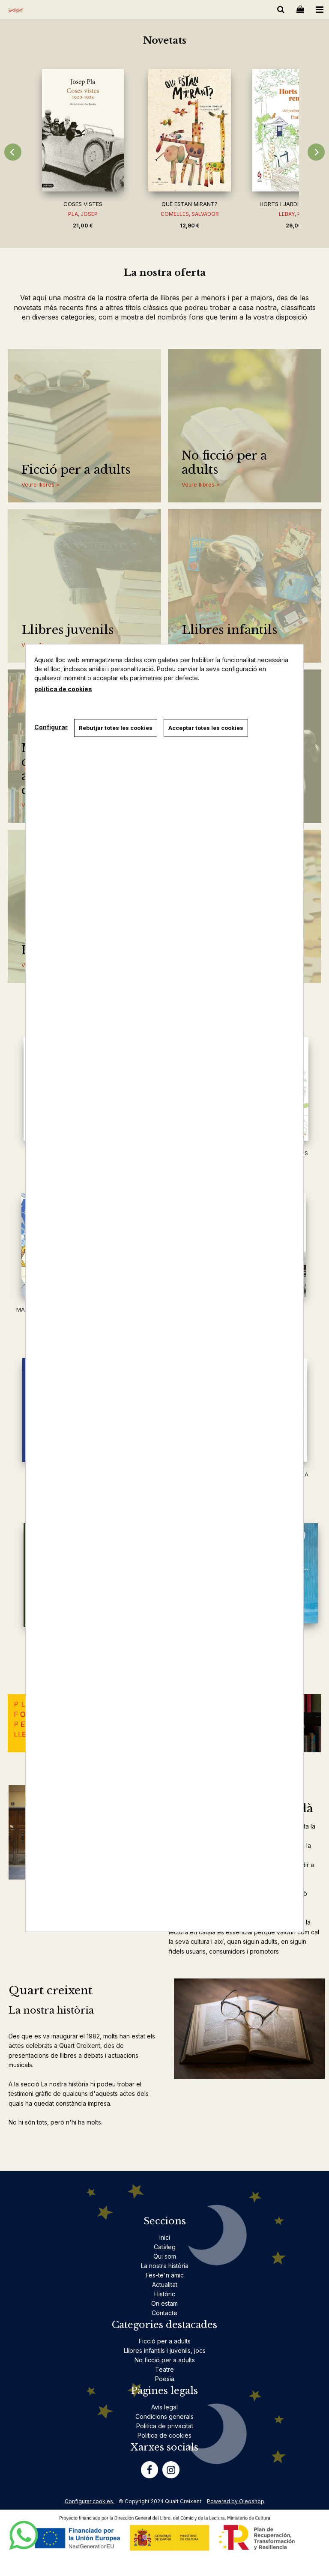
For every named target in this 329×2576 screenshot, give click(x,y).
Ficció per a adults (75, 470)
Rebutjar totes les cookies (116, 727)
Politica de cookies (164, 2435)
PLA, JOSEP (83, 214)
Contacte (164, 2312)
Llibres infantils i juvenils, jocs (165, 2350)
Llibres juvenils (67, 630)
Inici (164, 2237)
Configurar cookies (89, 2501)
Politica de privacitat (164, 2426)
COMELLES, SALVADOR (190, 214)
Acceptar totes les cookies (205, 727)
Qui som (164, 2256)
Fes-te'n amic (165, 2275)
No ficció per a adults (224, 463)
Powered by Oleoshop (235, 2501)
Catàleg (165, 2246)
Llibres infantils (229, 630)
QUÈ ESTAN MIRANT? (190, 203)
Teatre (164, 2369)
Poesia (164, 2378)
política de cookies (63, 689)
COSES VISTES (82, 203)
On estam (164, 2303)
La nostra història (164, 2265)
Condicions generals (164, 2416)
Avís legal (164, 2407)
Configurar (51, 726)
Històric (164, 2294)
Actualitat (164, 2284)
